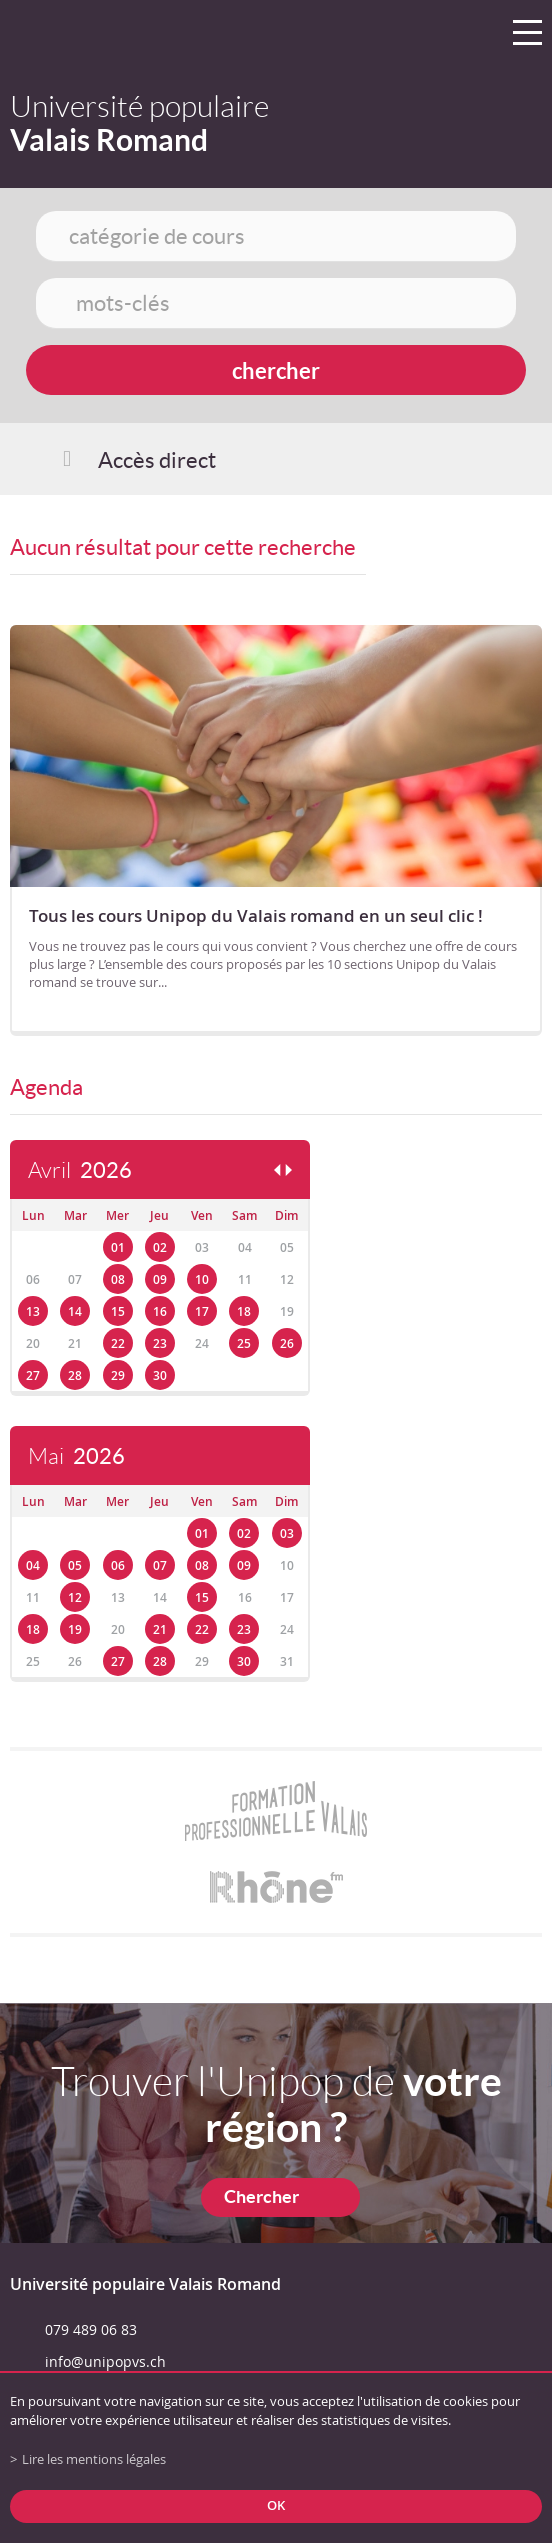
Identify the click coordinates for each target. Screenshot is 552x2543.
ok (276, 2505)
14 (75, 1311)
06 (118, 1565)
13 (33, 1311)
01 (118, 1247)
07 (160, 1565)
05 (75, 1565)
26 (287, 1343)
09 (160, 1279)
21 (160, 1629)
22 (118, 1343)
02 (160, 1247)
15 (118, 1311)
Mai (76, 1456)
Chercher (261, 2196)
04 (33, 1565)
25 (244, 1343)
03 (287, 1533)
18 (244, 1311)
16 (160, 1311)
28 (75, 1375)
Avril (80, 1170)
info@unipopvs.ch (105, 2361)
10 (202, 1279)
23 (160, 1343)
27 (33, 1375)
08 (118, 1279)
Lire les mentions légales (94, 2459)
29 (118, 1375)
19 (75, 1629)
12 (75, 1597)
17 (202, 1311)
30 (160, 1375)
